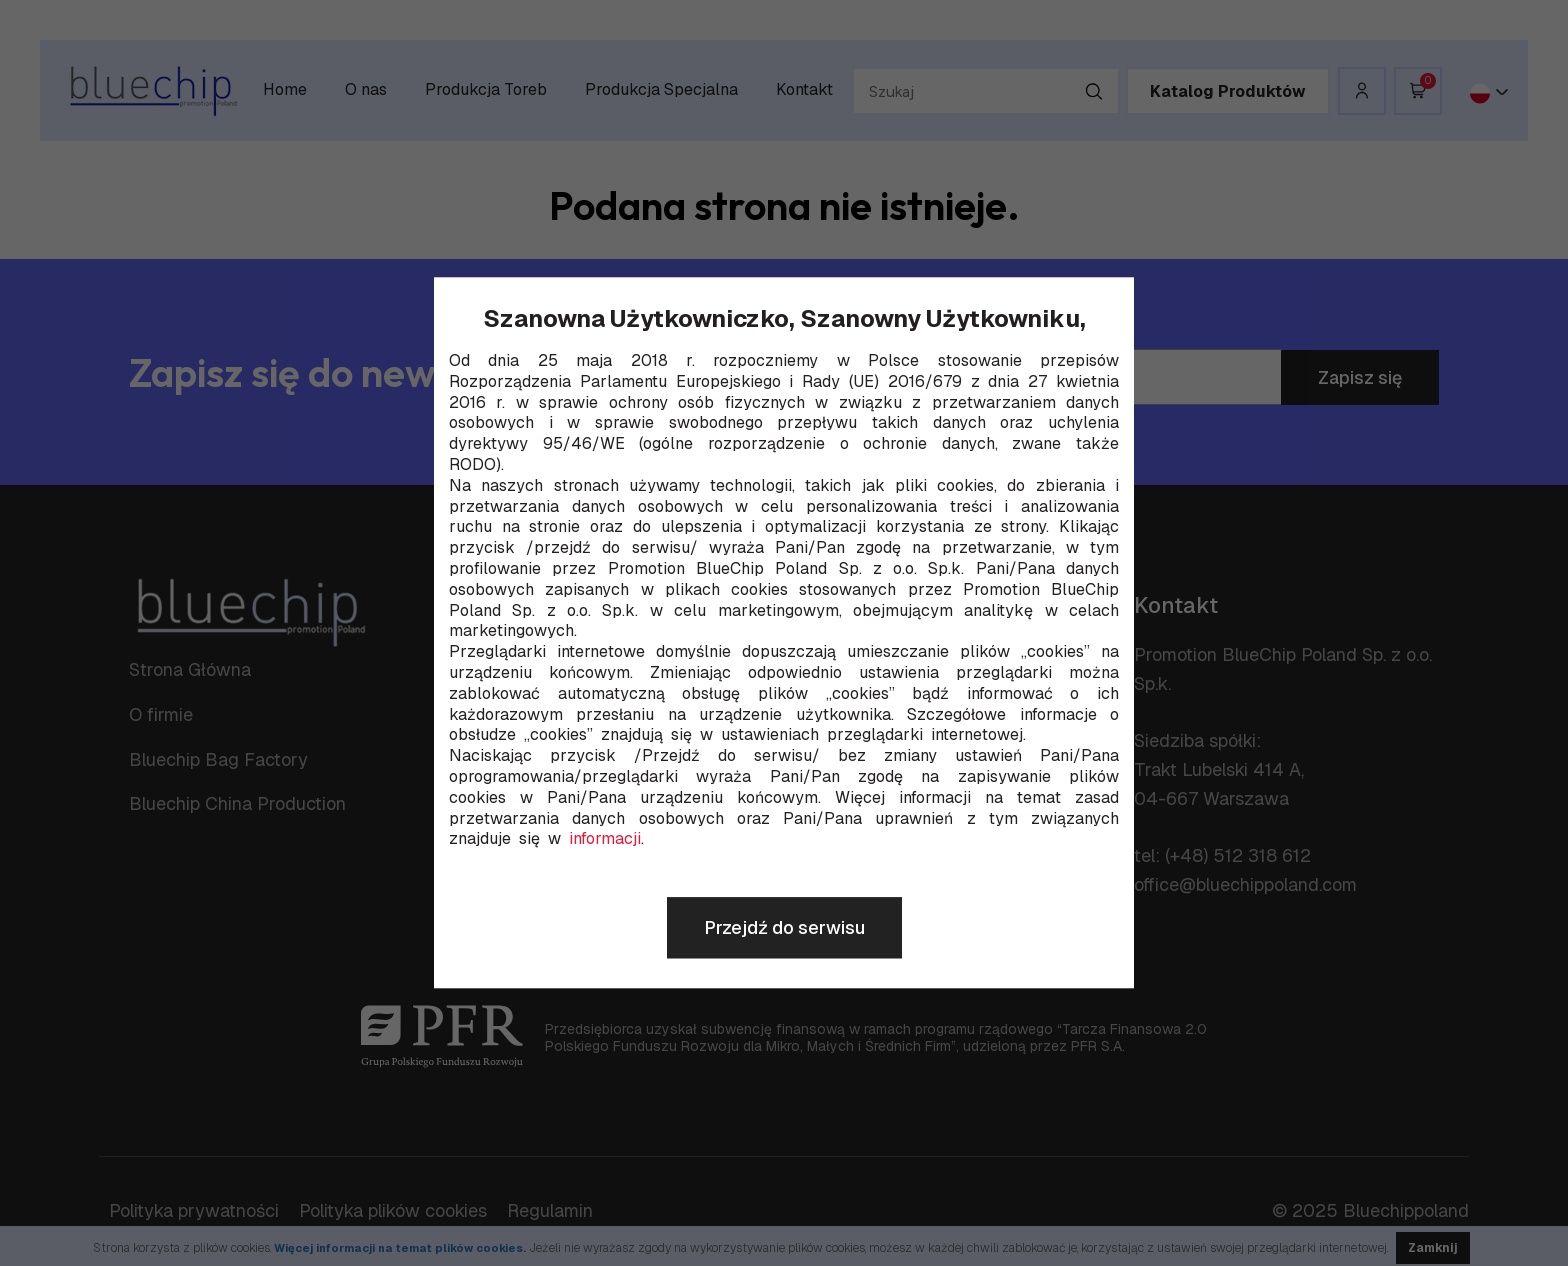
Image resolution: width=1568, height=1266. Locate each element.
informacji (605, 840)
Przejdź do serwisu (784, 928)
